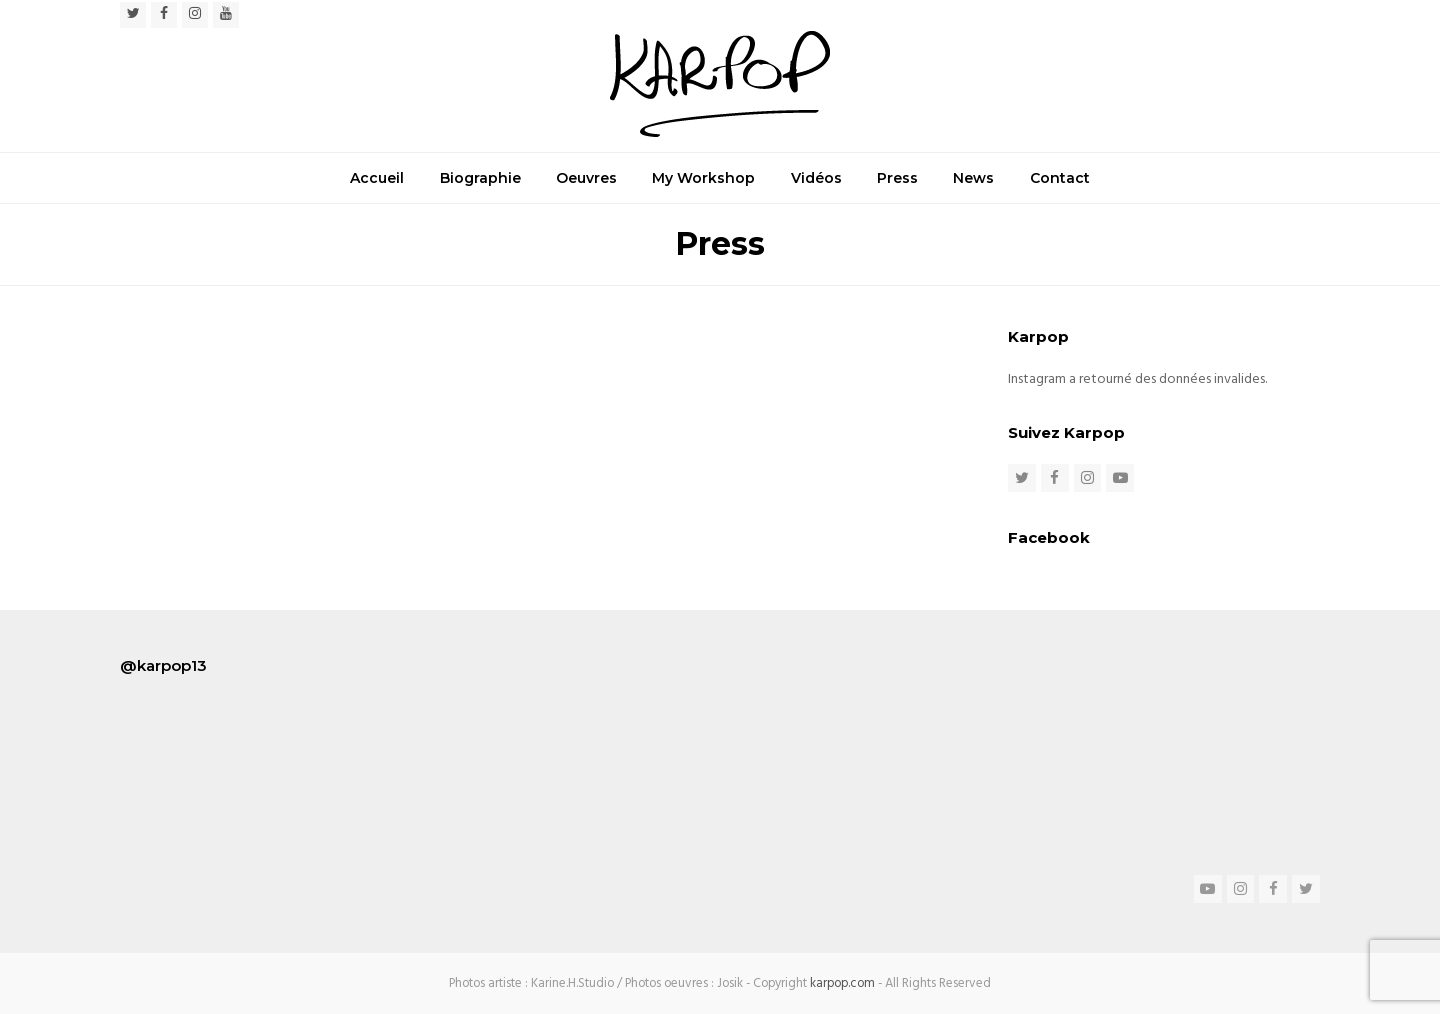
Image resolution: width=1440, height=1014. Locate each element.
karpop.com (842, 983)
